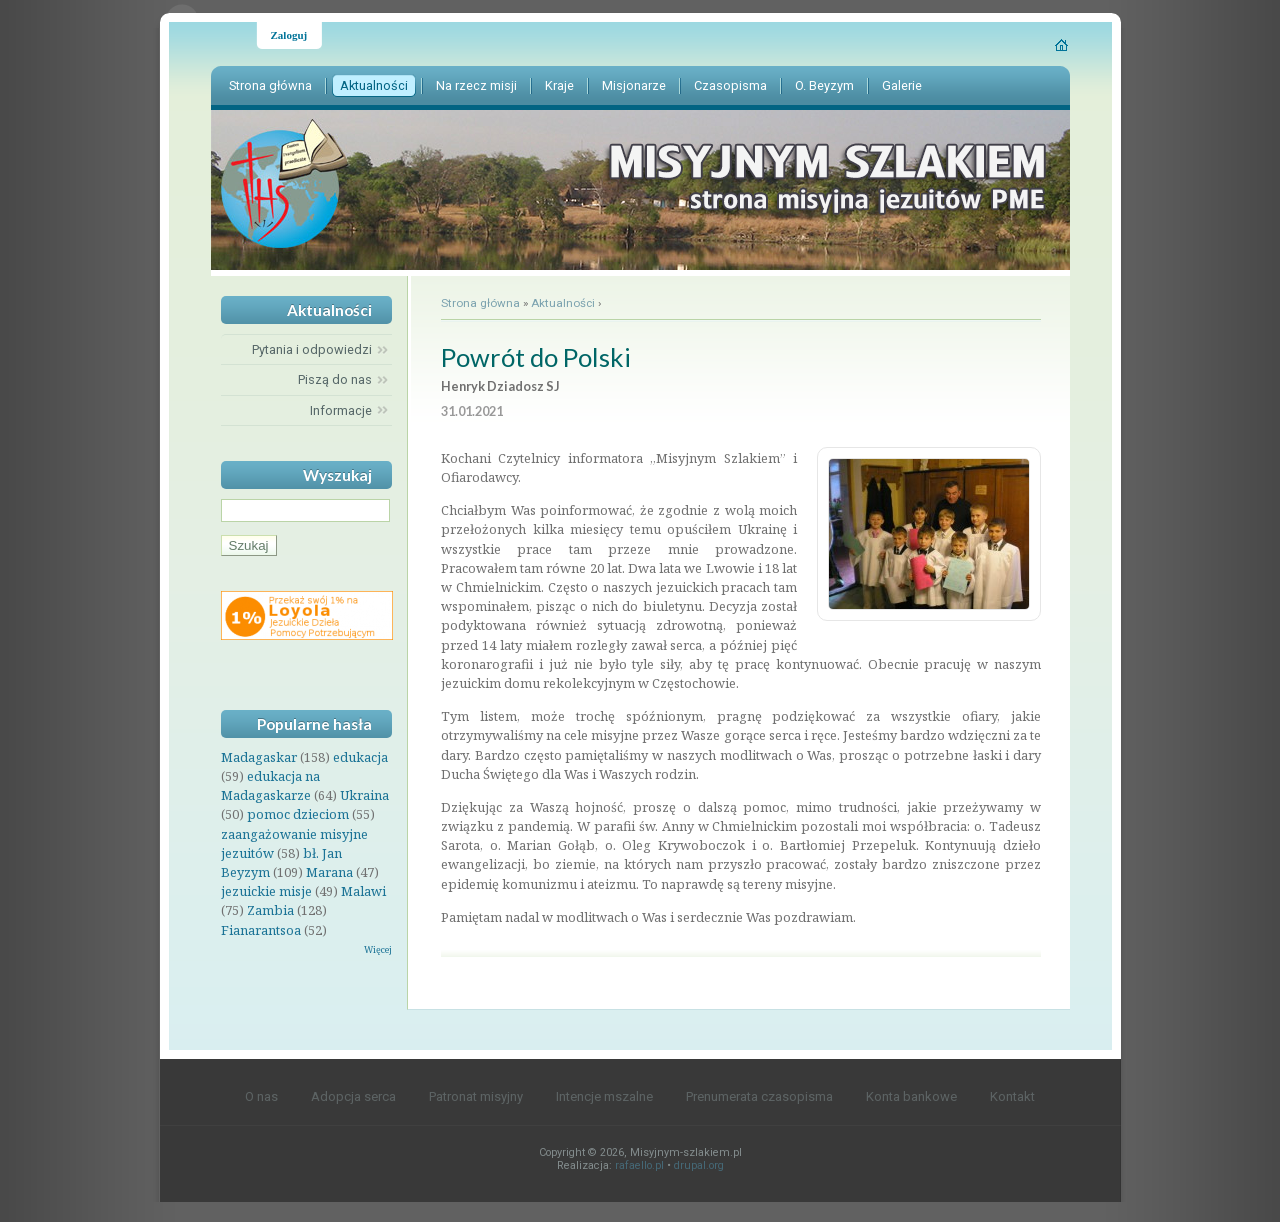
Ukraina (364, 795)
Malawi (363, 891)
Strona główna (480, 303)
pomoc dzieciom (298, 814)
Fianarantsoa (261, 930)
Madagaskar (259, 757)
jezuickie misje (266, 891)
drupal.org (699, 1165)
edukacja (360, 757)
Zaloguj (289, 35)
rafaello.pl (639, 1165)
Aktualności (563, 303)
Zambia (270, 910)
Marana (329, 872)
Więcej (378, 949)
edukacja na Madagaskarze (270, 785)
